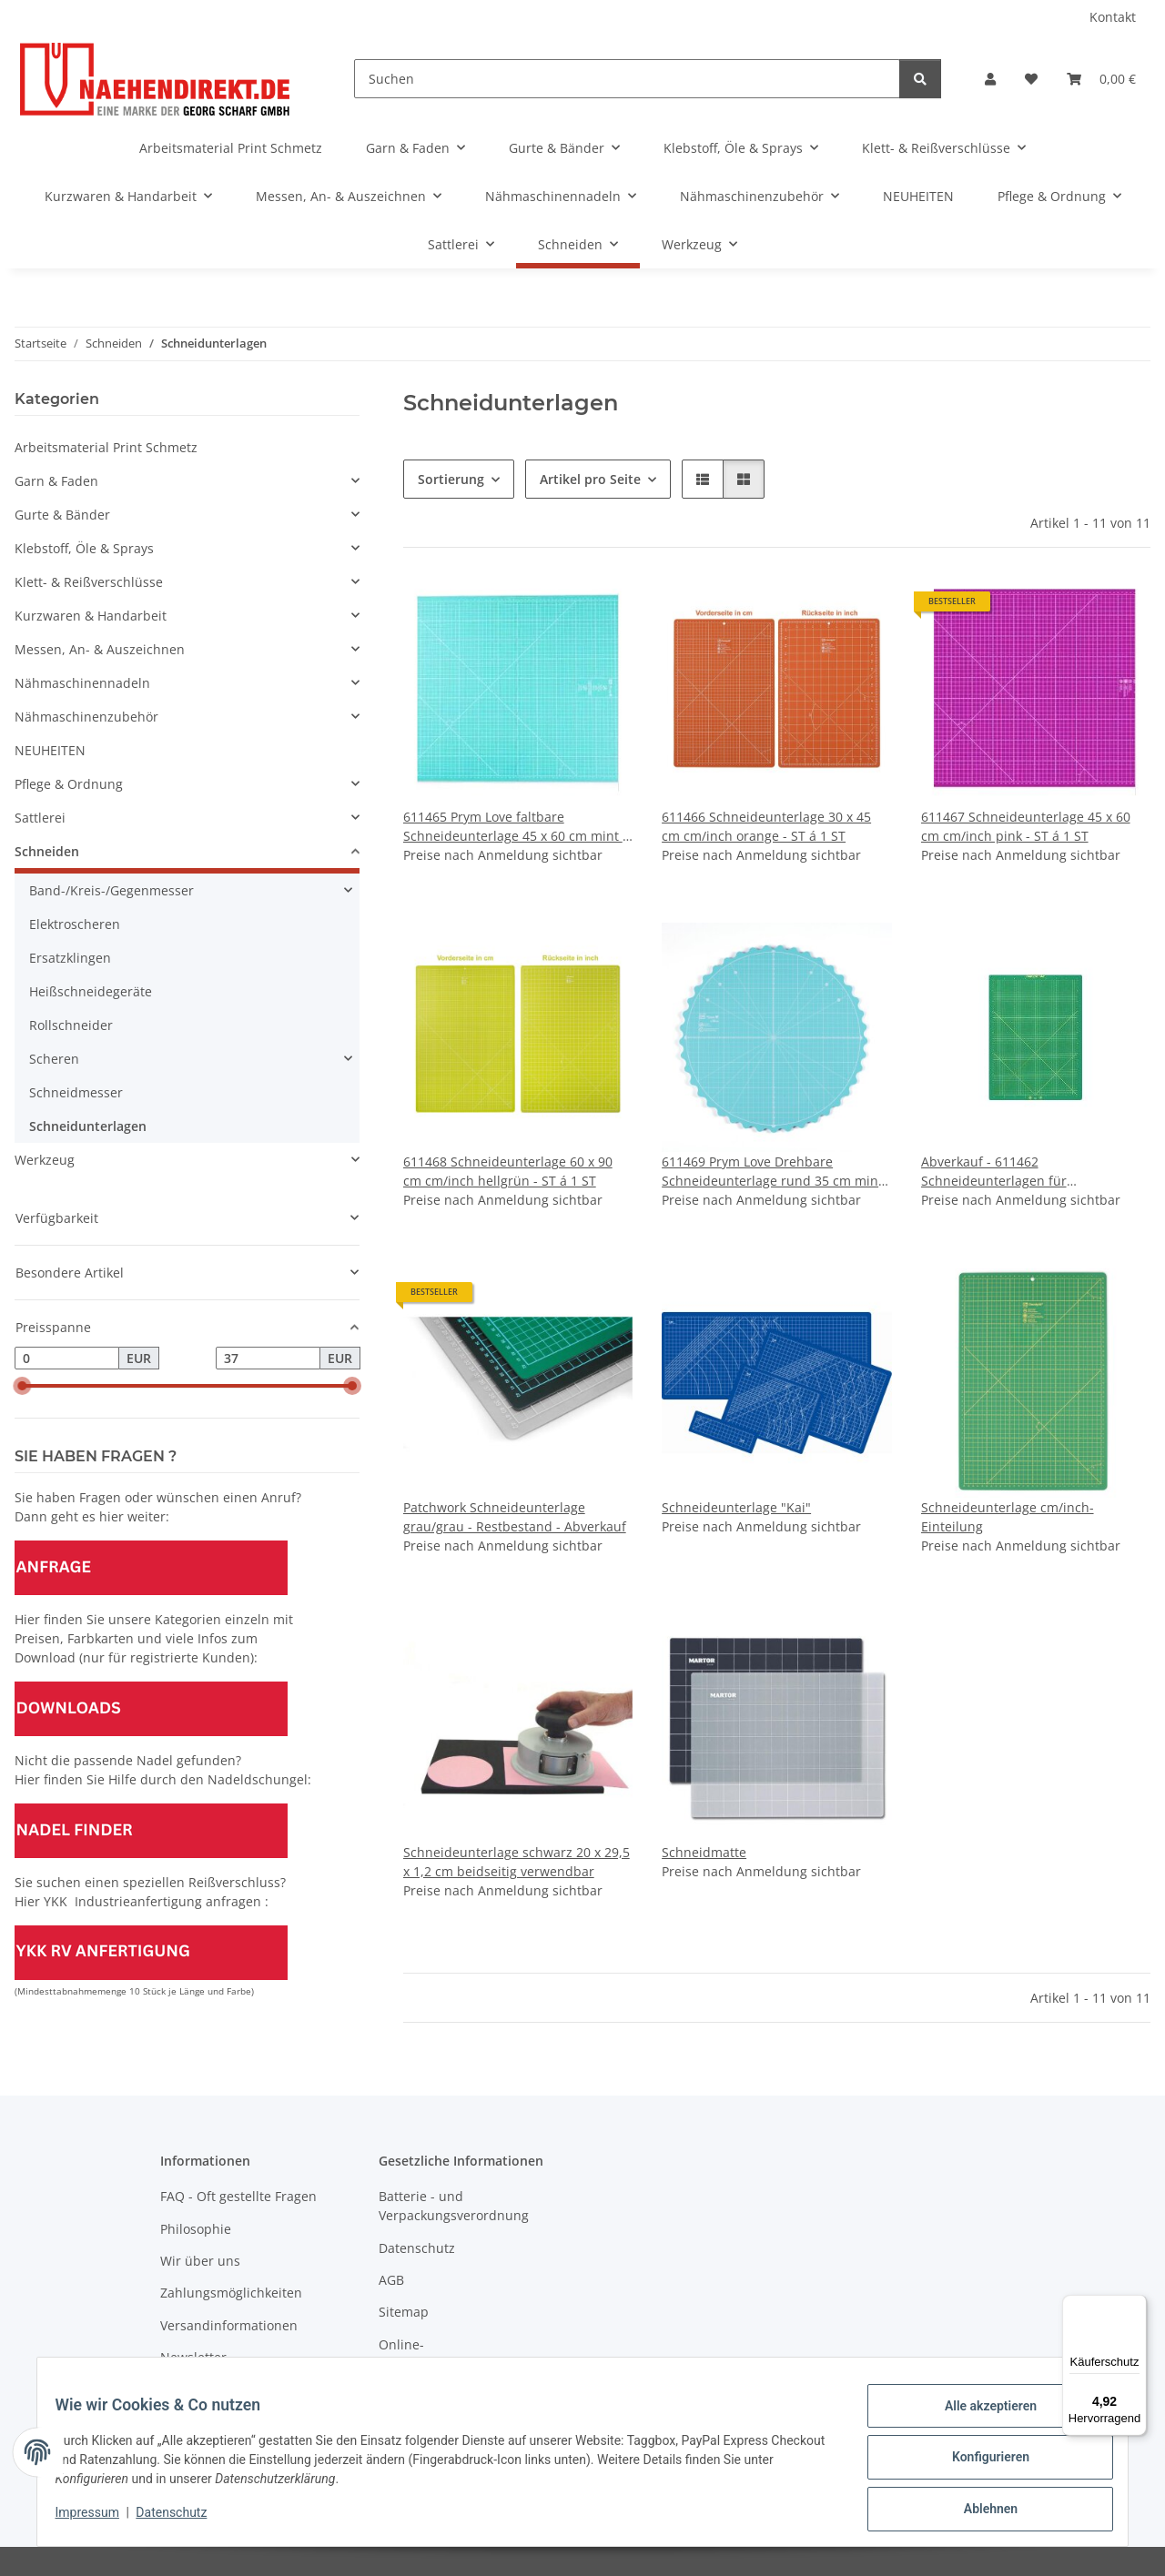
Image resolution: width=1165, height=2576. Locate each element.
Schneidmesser (76, 1092)
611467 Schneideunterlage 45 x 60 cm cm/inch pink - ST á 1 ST (1025, 826)
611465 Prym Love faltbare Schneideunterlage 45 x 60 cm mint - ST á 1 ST (515, 826)
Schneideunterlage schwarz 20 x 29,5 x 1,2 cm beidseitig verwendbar (516, 1862)
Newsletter (193, 2357)
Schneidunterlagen (88, 1126)
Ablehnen (979, 2511)
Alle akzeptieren (979, 2416)
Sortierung (451, 479)
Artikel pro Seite (590, 479)
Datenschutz (182, 2519)
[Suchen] (627, 78)
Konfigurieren (979, 2464)
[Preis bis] (268, 1358)
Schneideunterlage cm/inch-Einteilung (1007, 1517)
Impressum (98, 2519)
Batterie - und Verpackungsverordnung (454, 2205)
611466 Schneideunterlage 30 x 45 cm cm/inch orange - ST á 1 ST (766, 826)
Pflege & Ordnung (69, 784)
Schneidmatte (704, 1852)
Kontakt (1112, 16)
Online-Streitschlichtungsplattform (462, 2354)
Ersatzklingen (70, 957)
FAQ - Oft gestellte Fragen (238, 2196)
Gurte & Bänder (62, 514)
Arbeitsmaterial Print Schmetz (106, 447)
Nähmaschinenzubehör (86, 716)
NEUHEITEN (50, 750)
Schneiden (47, 851)
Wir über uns (200, 2260)
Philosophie (195, 2229)
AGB (391, 2279)
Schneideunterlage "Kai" (736, 1507)
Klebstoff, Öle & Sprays (84, 548)
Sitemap (404, 2311)
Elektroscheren (74, 924)
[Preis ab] (67, 1358)
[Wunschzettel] (1031, 78)
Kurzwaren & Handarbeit (91, 615)
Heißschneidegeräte (90, 991)
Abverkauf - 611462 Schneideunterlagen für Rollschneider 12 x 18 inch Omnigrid (1032, 1171)
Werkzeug (45, 1159)
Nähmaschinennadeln (82, 683)
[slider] (21, 1386)
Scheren (54, 1058)
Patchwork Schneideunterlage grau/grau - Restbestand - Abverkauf (514, 1517)
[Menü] (1136, 2306)
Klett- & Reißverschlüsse (89, 582)
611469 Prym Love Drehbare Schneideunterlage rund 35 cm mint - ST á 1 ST (776, 1171)
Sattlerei (40, 817)
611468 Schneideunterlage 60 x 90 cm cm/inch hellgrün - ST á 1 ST (508, 1171)
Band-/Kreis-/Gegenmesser (111, 890)
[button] (990, 78)
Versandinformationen (229, 2325)
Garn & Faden (56, 481)
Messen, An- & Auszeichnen (100, 649)
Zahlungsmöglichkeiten (231, 2292)
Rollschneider (71, 1025)
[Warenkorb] (1101, 78)
